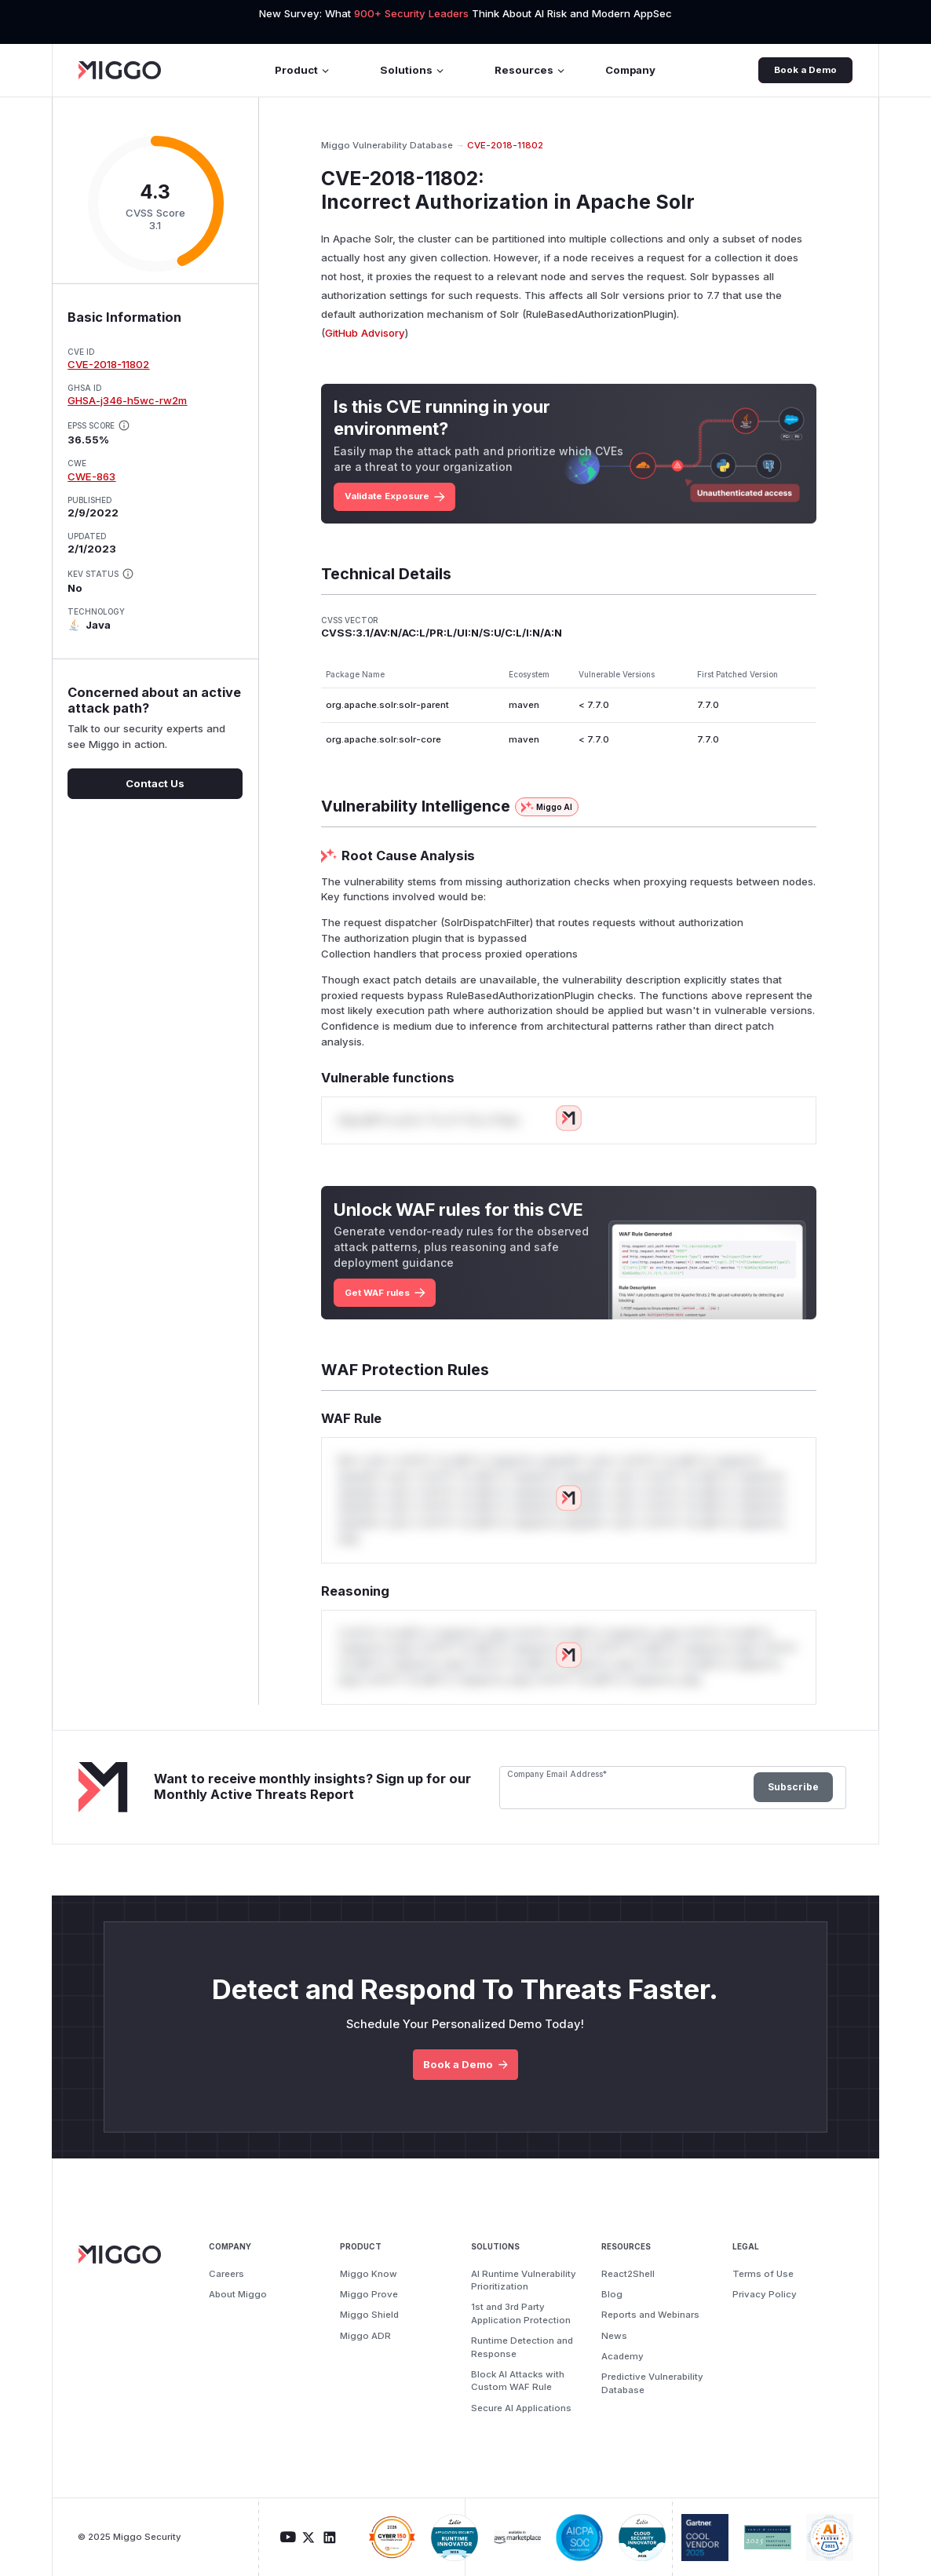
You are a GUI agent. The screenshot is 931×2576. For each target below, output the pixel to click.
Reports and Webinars (650, 2314)
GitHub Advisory (365, 333)
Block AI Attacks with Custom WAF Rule (517, 2380)
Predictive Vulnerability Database (652, 2383)
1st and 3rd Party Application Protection (521, 2313)
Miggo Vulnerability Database (387, 145)
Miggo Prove (369, 2294)
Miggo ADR (365, 2335)
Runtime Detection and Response (522, 2347)
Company (630, 70)
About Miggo (238, 2294)
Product (302, 70)
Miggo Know (368, 2273)
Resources (530, 70)
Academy (622, 2356)
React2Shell (628, 2273)
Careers (226, 2273)
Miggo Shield (369, 2314)
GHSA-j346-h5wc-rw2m (127, 400)
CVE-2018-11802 (108, 364)
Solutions (412, 70)
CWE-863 (91, 476)
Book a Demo (805, 69)
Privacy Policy (764, 2294)
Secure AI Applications (521, 2408)
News (614, 2335)
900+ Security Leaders (413, 13)
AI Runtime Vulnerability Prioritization (523, 2280)
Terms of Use (763, 2273)
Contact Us (155, 783)
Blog (611, 2294)
